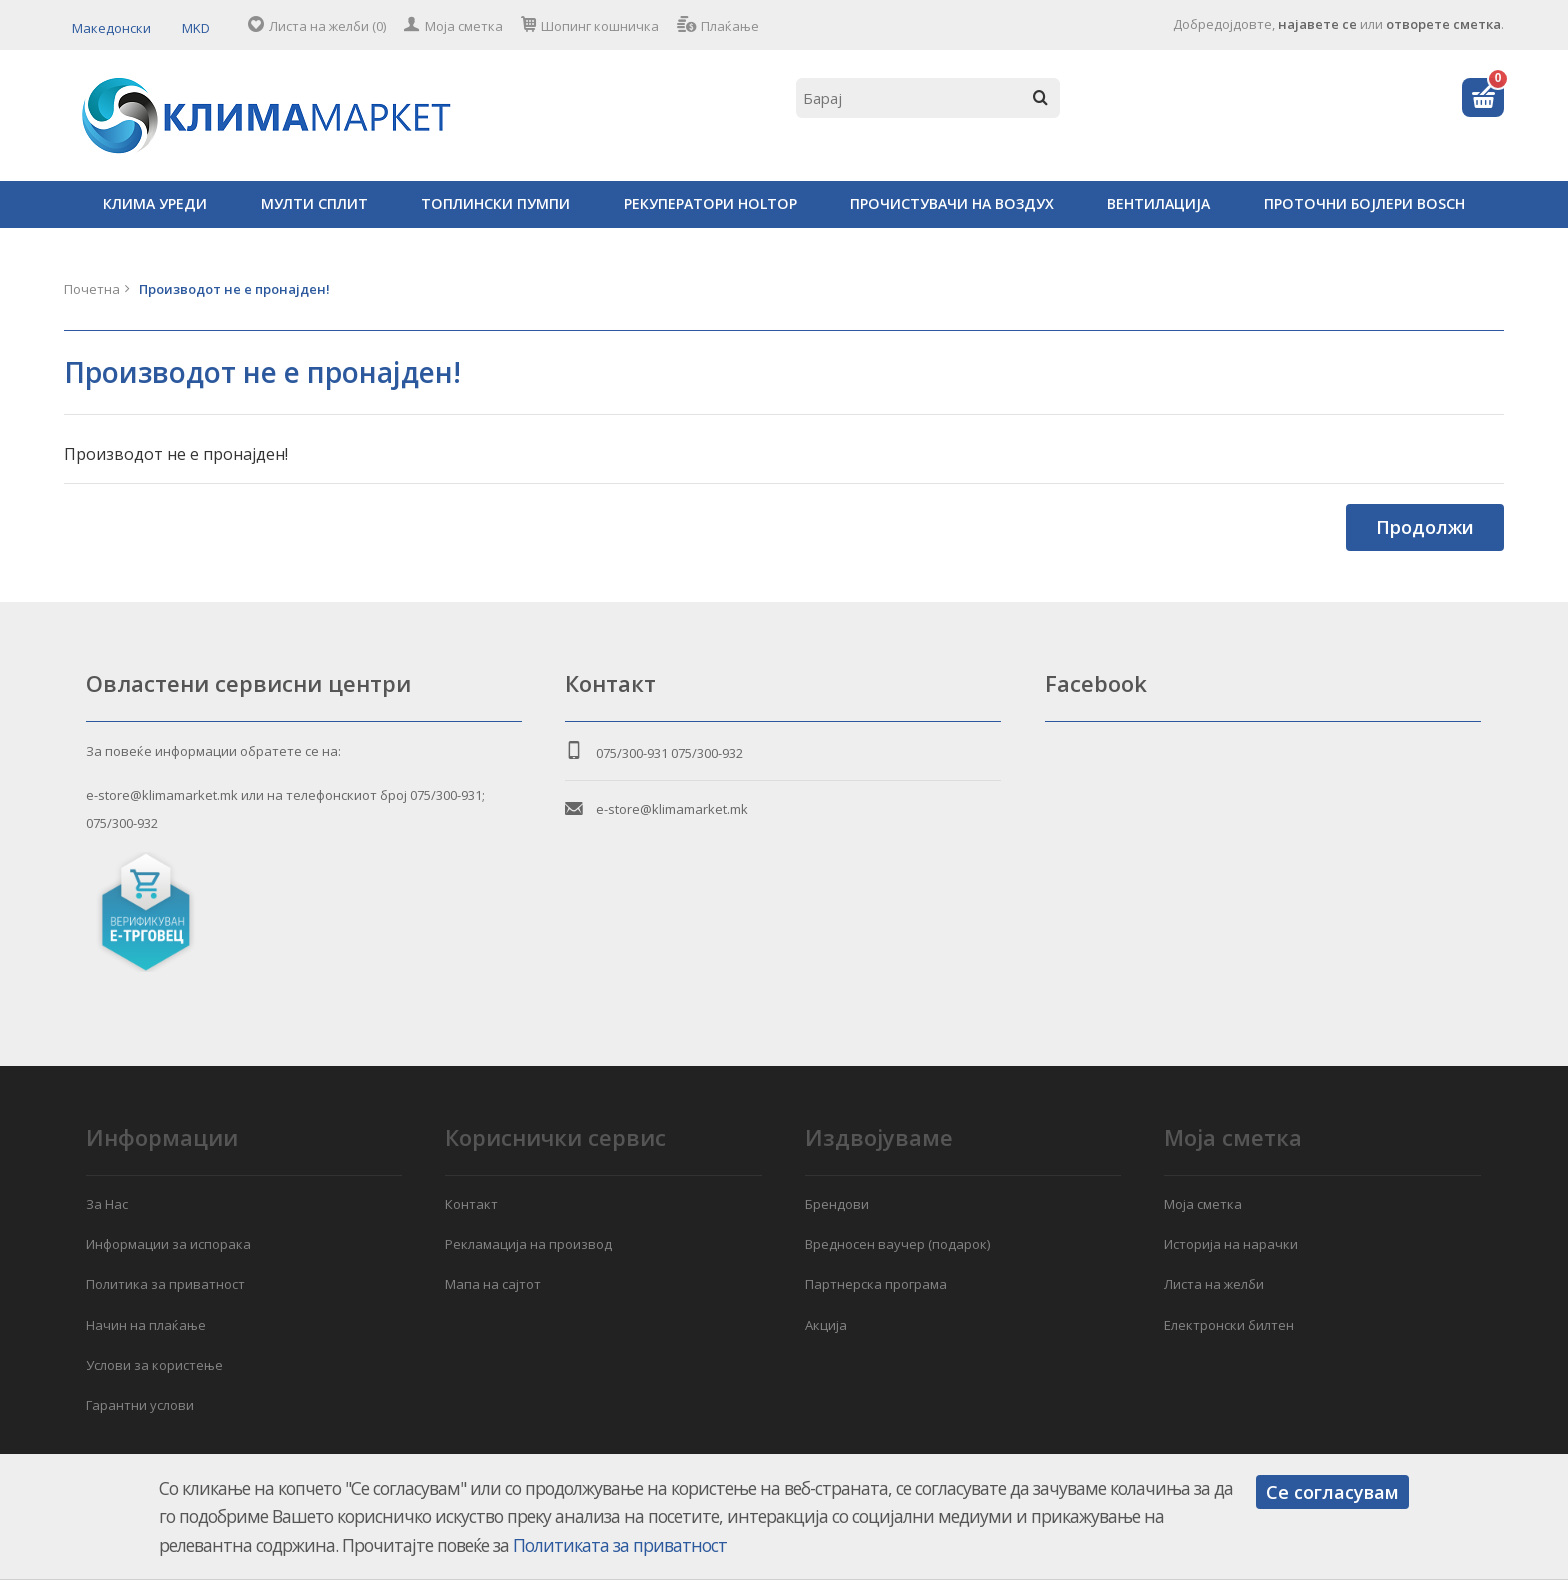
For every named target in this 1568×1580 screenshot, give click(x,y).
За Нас (107, 1204)
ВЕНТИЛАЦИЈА (1158, 203)
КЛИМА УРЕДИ (155, 203)
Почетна (92, 289)
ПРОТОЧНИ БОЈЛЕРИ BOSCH (1364, 203)
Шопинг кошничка (600, 26)
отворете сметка (1443, 24)
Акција (826, 1325)
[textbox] (928, 98)
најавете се (1317, 24)
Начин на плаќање (146, 1325)
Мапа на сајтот (493, 1284)
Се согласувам (1332, 1492)
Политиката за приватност (620, 1545)
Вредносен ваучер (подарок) (897, 1244)
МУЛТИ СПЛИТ (314, 203)
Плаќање (730, 26)
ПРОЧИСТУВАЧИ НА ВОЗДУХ (952, 203)
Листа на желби (1214, 1284)
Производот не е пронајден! (234, 289)
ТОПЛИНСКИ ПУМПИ (495, 203)
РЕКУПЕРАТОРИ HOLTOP (710, 203)
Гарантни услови (140, 1405)
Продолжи (1425, 527)
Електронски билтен (1229, 1325)
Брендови (837, 1204)
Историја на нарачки (1231, 1244)
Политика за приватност (165, 1284)
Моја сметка (464, 26)
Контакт (471, 1204)
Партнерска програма (876, 1284)
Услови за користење (154, 1365)
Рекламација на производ (528, 1244)
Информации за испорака (168, 1244)
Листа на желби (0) (327, 26)
